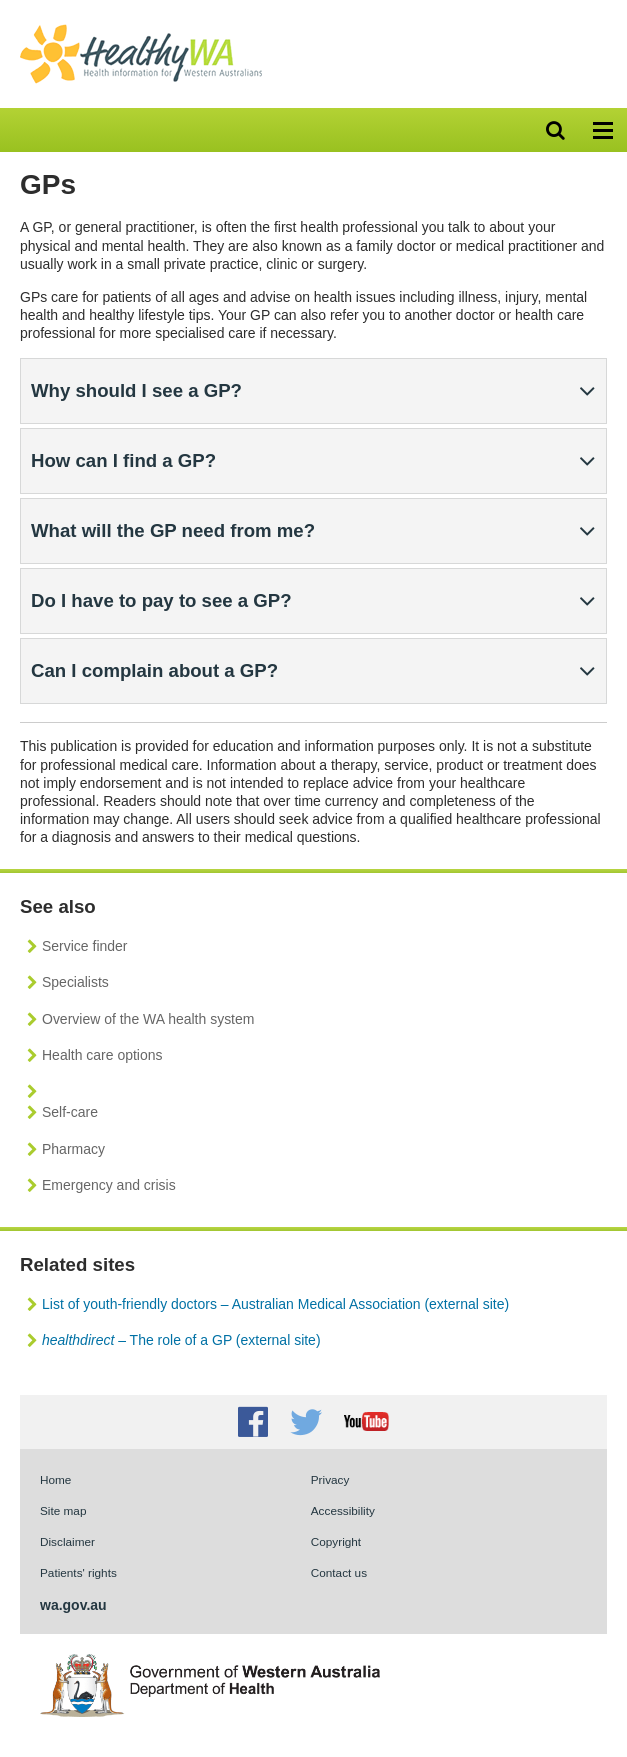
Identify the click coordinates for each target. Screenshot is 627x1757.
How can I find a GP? (123, 460)
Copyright (336, 1541)
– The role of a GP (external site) (181, 1340)
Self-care (70, 1112)
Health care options (102, 1055)
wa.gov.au (73, 1605)
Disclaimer (67, 1541)
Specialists (75, 982)
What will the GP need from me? (173, 530)
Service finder (85, 946)
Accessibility (343, 1510)
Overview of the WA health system (148, 1019)
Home (55, 1479)
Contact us (339, 1572)
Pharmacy (73, 1149)
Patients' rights (78, 1572)
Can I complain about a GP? (154, 670)
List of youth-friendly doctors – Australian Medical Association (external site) (275, 1304)
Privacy (330, 1479)
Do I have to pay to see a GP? (161, 600)
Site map (63, 1510)
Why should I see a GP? (136, 390)
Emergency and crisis (109, 1185)
